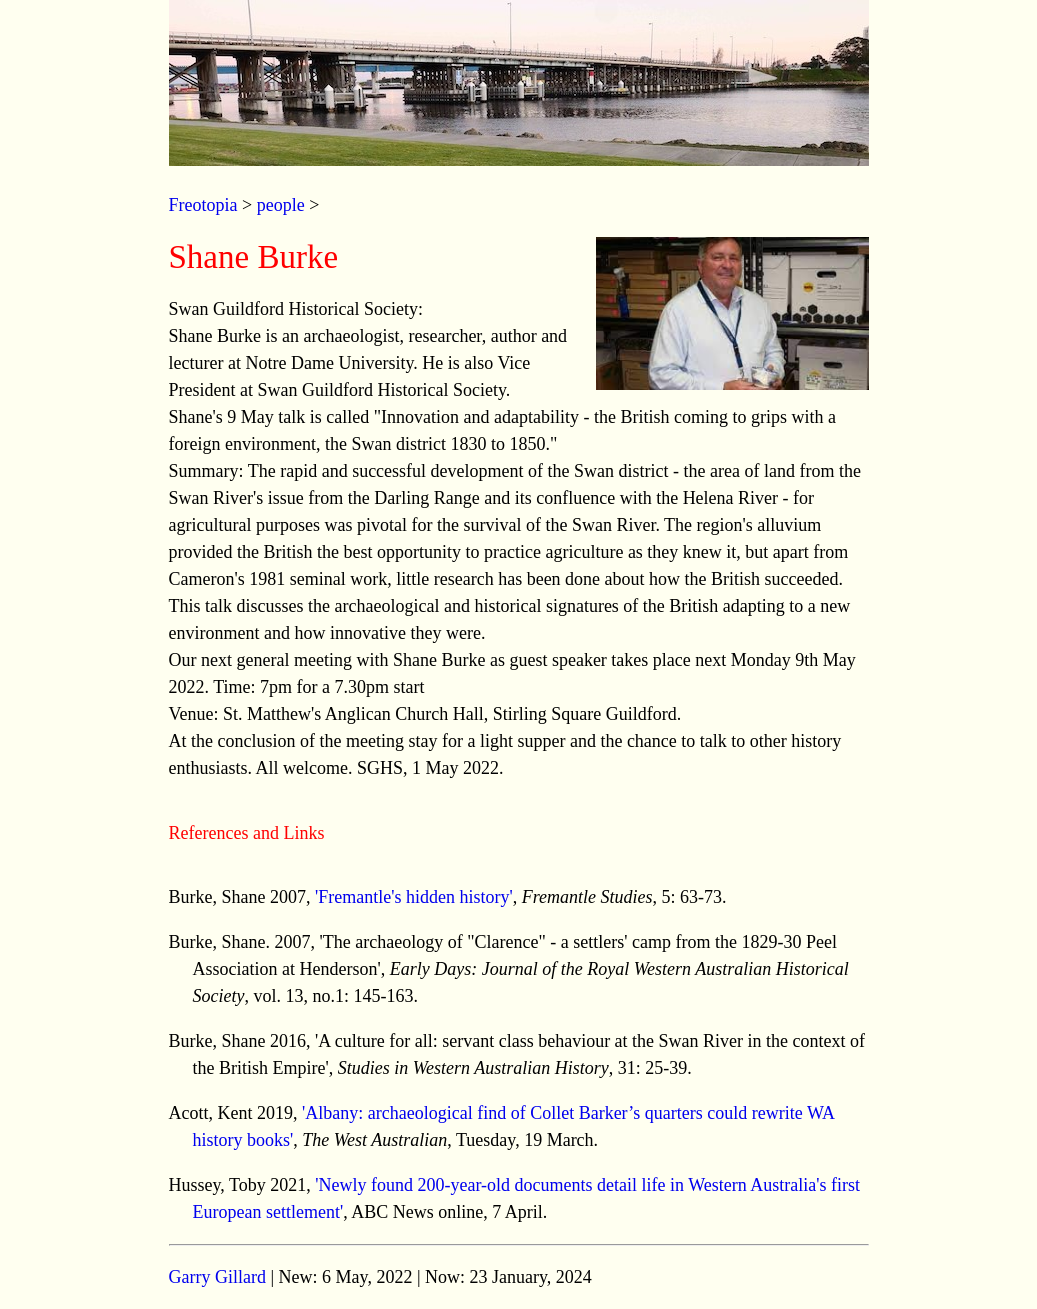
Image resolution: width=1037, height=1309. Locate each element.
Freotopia (203, 205)
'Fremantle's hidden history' (414, 897)
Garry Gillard (217, 1277)
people (281, 205)
